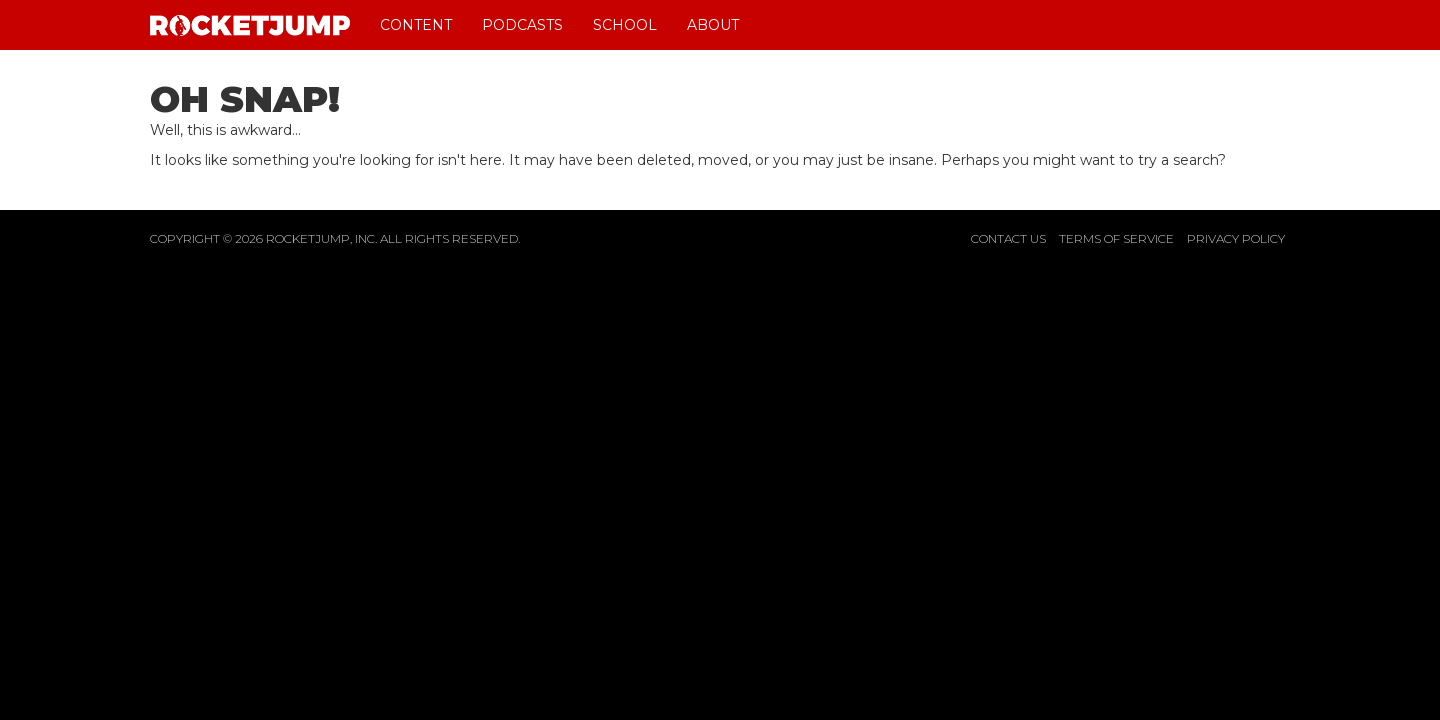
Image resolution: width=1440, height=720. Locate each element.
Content (416, 25)
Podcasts (522, 25)
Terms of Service (1116, 238)
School (625, 25)
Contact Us (1008, 238)
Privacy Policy (1236, 238)
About (713, 25)
